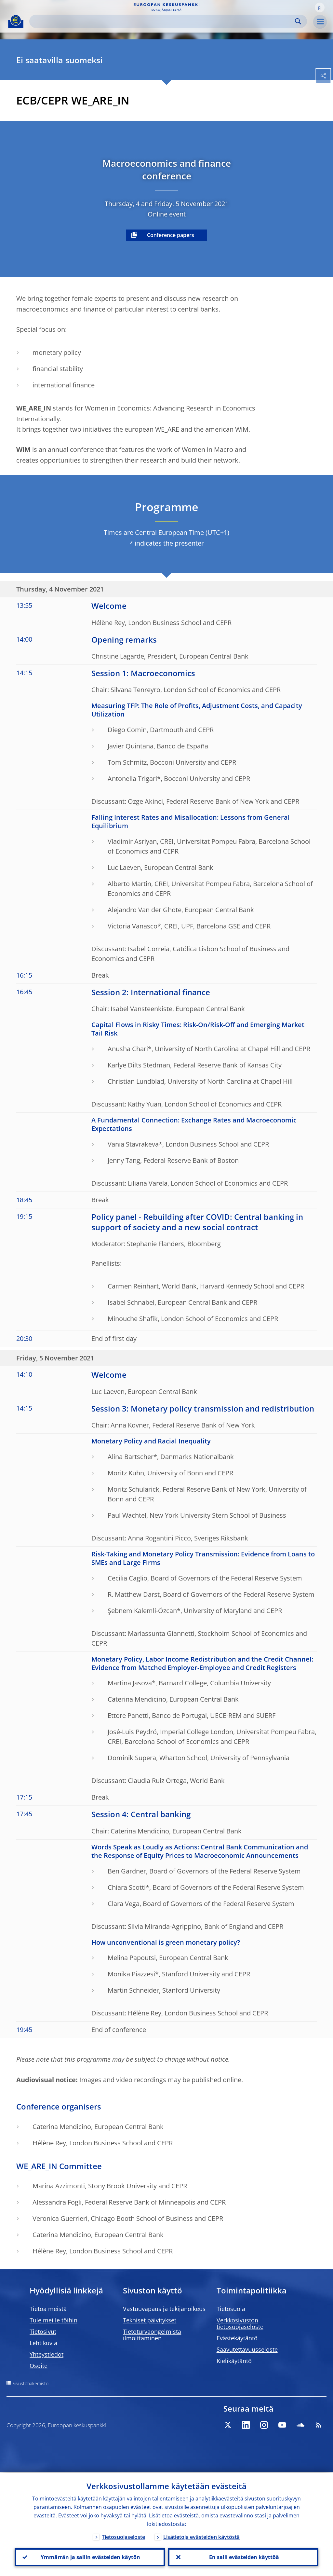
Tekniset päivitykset (149, 2320)
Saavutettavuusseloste (247, 2349)
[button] (320, 7)
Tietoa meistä (48, 2309)
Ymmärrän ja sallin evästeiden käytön (90, 2556)
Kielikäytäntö (234, 2361)
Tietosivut (43, 2331)
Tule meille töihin (53, 2320)
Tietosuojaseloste (123, 2536)
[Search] (163, 21)
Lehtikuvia (43, 2343)
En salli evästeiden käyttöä (243, 2556)
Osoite (38, 2366)
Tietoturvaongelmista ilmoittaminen (152, 2335)
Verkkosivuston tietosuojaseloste (240, 2323)
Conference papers (170, 235)
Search (298, 21)
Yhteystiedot (46, 2354)
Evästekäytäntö (237, 2338)
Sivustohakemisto (30, 2383)
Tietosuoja (231, 2309)
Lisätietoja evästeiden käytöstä (201, 2536)
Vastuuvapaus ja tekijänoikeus (164, 2309)
